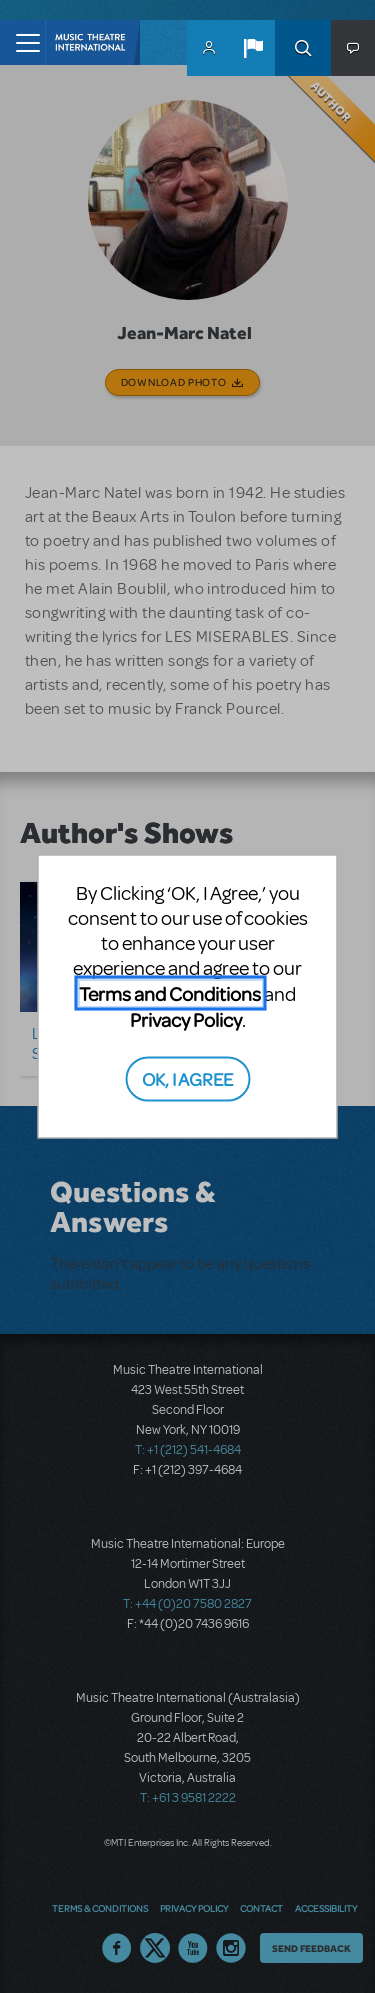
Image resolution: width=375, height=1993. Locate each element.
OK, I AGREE (187, 1077)
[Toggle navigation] (22, 42)
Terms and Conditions (170, 993)
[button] (253, 48)
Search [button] (303, 48)
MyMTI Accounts (209, 48)
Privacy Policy (186, 1019)
